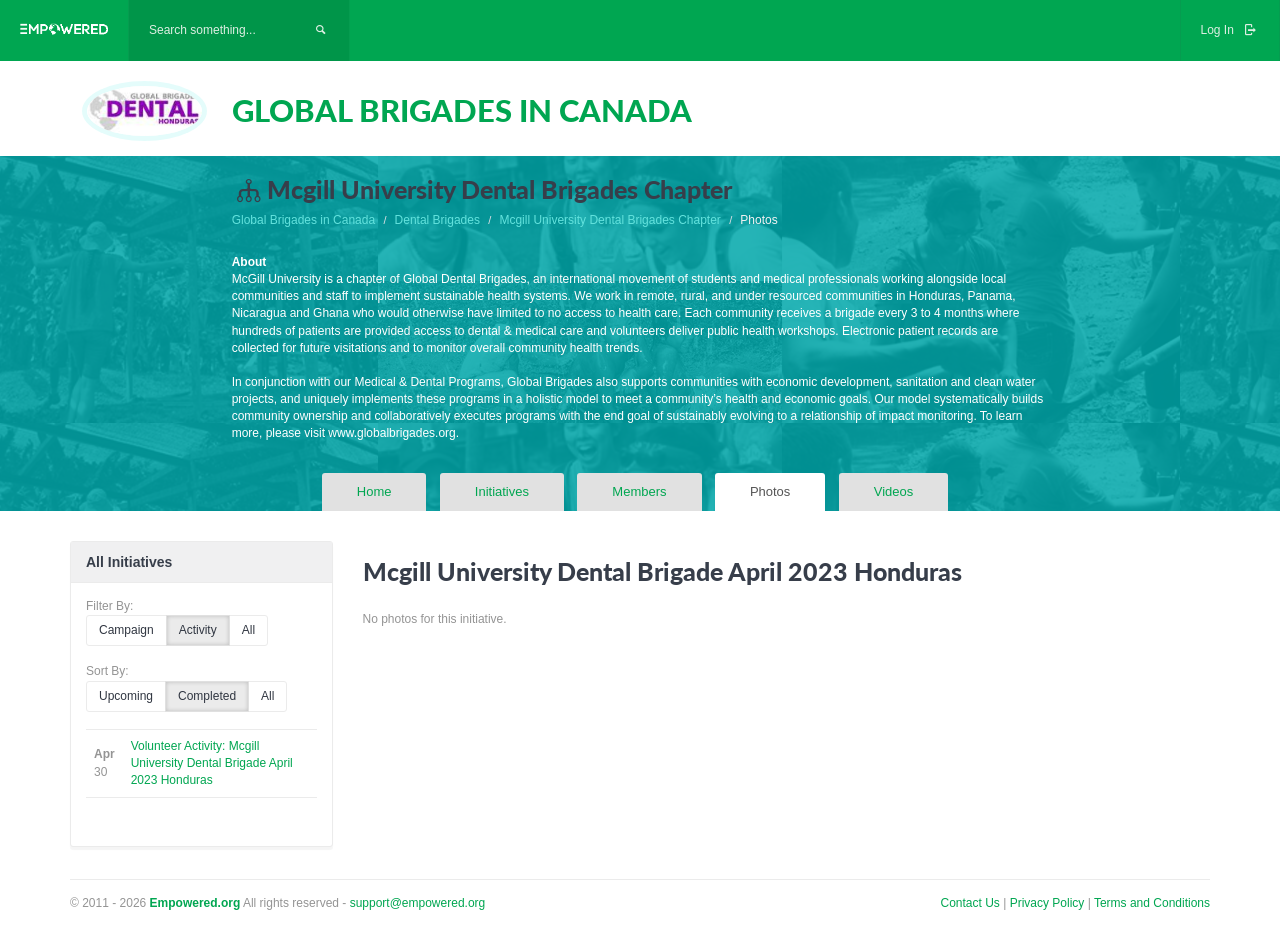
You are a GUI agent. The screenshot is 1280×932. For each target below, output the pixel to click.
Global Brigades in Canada (303, 220)
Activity (198, 630)
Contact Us (970, 903)
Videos (894, 491)
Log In (1230, 30)
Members (639, 491)
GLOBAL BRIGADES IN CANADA (462, 110)
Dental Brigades (437, 220)
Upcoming (126, 696)
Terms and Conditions (1152, 903)
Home (374, 491)
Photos (770, 491)
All (248, 630)
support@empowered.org (418, 903)
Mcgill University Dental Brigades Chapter (609, 220)
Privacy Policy (1049, 903)
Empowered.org (195, 903)
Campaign (126, 630)
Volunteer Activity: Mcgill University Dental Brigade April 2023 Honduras (212, 763)
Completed (207, 696)
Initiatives (502, 491)
